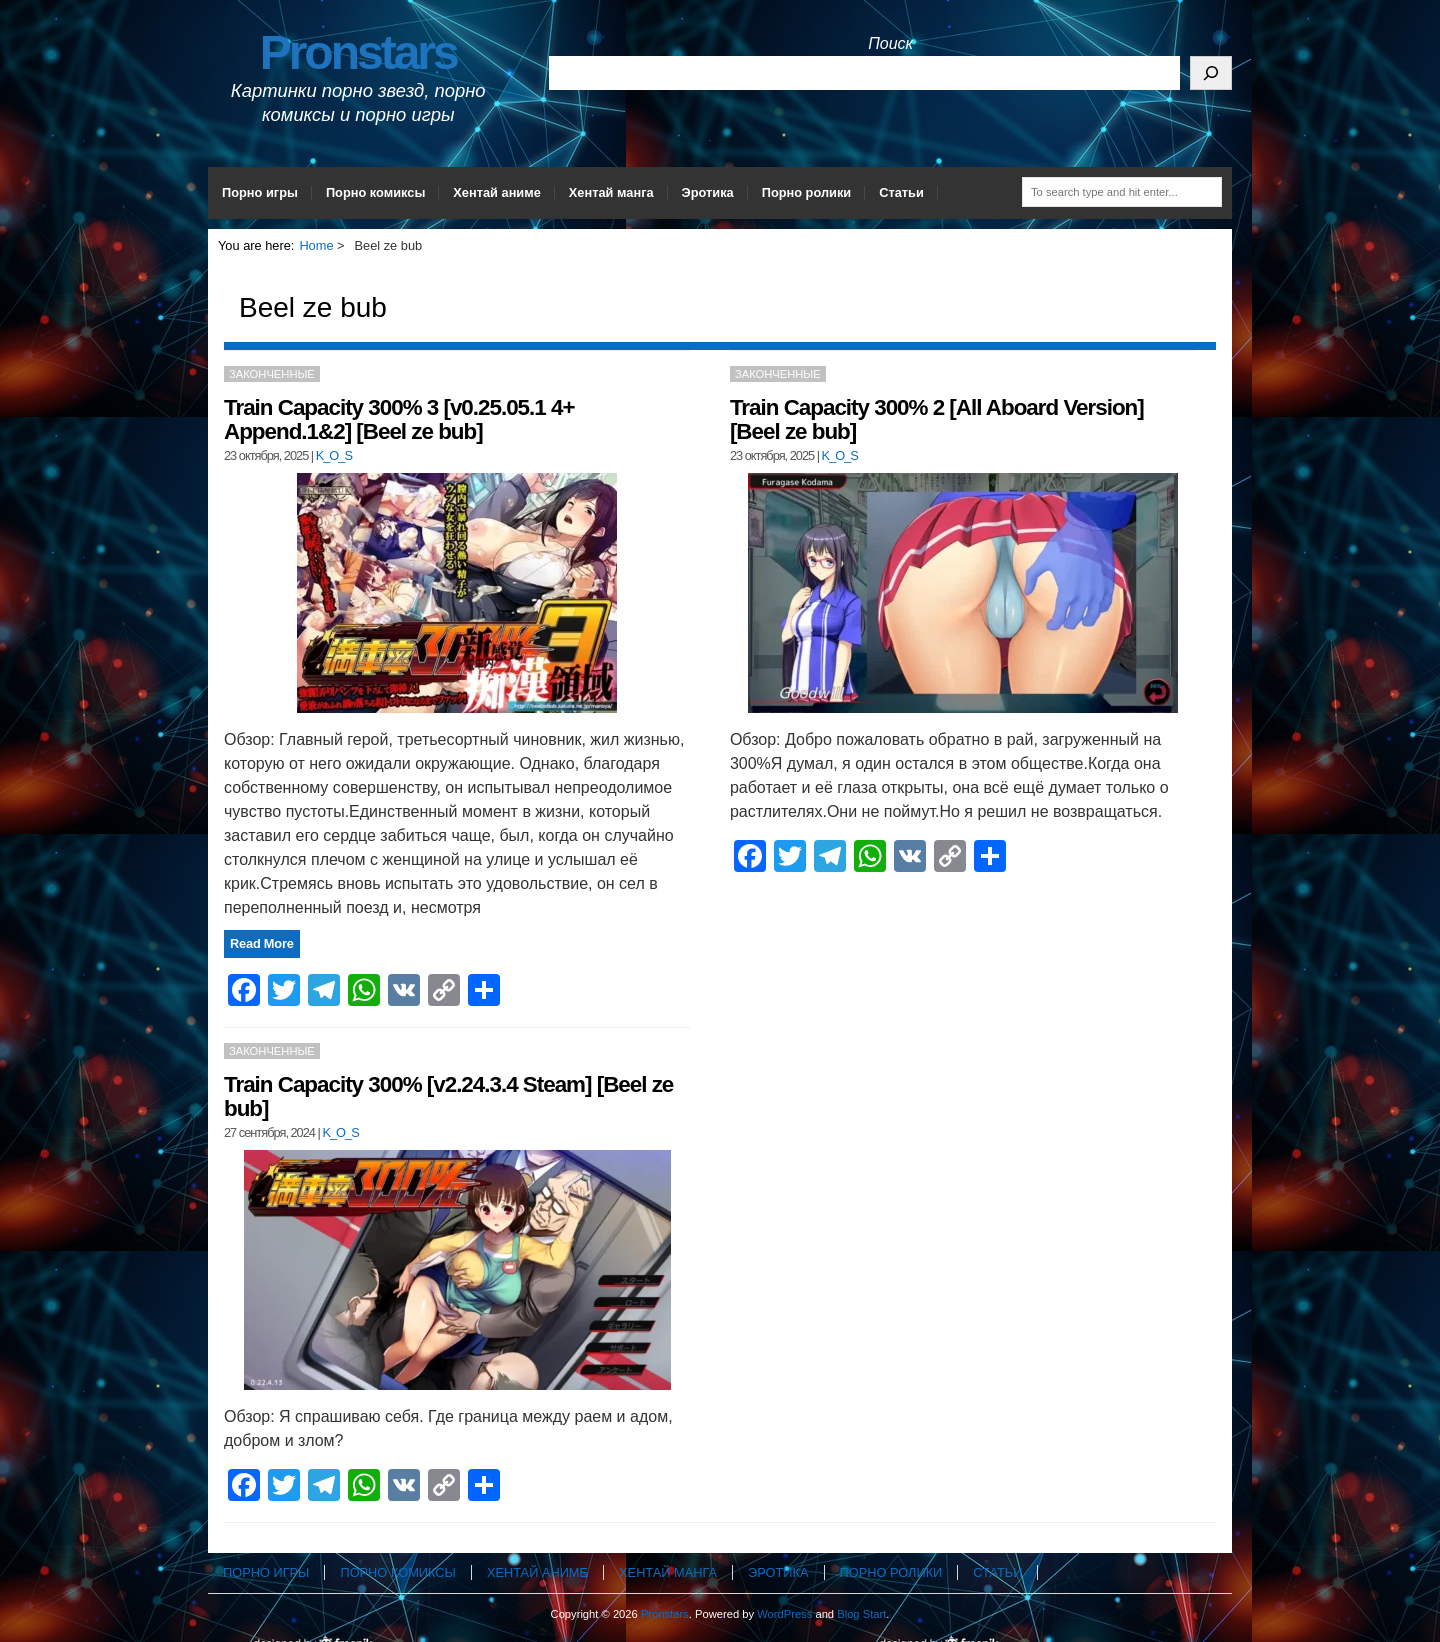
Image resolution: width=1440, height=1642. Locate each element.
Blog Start (861, 1614)
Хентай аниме (497, 192)
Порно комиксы (375, 192)
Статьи (901, 192)
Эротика (708, 192)
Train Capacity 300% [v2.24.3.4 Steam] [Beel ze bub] (448, 1096)
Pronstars (358, 52)
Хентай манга (611, 192)
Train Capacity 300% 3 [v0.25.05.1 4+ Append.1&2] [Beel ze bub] (399, 419)
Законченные (272, 374)
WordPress (784, 1614)
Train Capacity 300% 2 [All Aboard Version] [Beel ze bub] (937, 419)
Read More (262, 943)
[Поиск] (1211, 73)
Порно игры (260, 192)
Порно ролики (807, 192)
